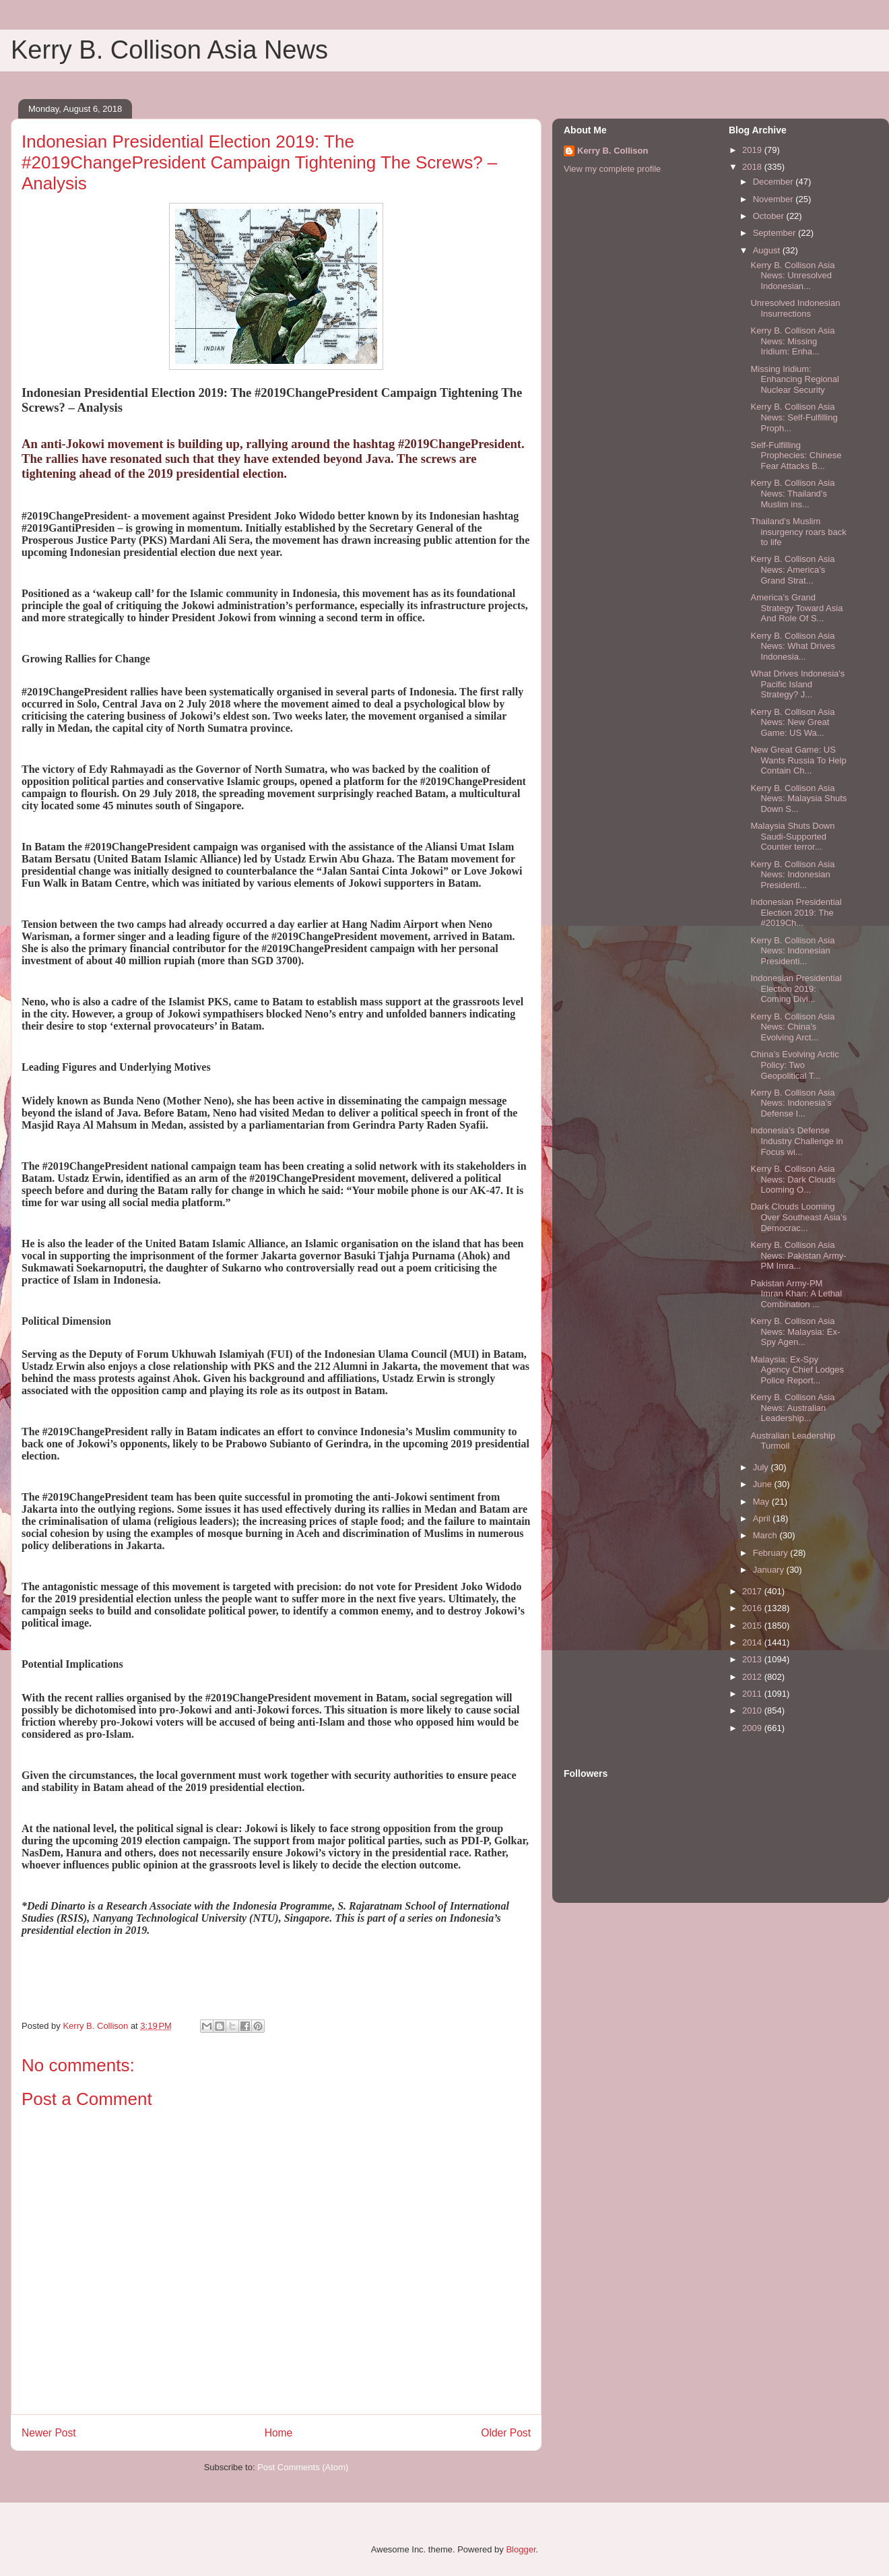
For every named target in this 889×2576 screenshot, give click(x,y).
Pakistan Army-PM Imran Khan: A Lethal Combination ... (796, 1293)
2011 (753, 1694)
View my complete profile (612, 169)
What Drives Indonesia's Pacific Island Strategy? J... (797, 683)
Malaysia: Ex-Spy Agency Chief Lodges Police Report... (797, 1369)
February (772, 1553)
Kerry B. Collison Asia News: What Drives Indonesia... (792, 646)
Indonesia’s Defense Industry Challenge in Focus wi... (796, 1140)
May (762, 1502)
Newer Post (49, 2433)
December (774, 182)
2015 (753, 1626)
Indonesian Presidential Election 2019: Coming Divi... (795, 988)
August (768, 250)
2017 (753, 1591)
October (770, 216)
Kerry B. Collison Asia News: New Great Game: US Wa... (792, 722)
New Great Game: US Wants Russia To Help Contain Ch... (798, 760)
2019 (753, 150)
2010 (753, 1710)
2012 (753, 1677)
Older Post (506, 2433)
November (774, 199)
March (766, 1535)
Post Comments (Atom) (302, 2467)
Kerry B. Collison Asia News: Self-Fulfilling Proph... (793, 417)
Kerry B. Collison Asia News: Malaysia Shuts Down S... (798, 798)
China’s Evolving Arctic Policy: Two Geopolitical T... (794, 1064)
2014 (753, 1642)
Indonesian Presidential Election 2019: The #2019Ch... (795, 912)
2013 (753, 1659)
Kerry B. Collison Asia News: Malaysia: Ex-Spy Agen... (795, 1331)
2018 (753, 167)
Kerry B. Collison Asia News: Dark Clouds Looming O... (792, 1179)
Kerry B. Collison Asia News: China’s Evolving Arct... (792, 1026)
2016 (753, 1608)
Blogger (520, 2549)
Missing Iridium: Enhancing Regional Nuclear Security (794, 379)
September (775, 233)
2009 (753, 1728)
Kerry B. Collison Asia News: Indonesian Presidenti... (792, 874)
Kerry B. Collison (612, 151)
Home (279, 2433)
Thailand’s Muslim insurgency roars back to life (798, 531)
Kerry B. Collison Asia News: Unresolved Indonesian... (792, 275)
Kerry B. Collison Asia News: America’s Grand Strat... (792, 569)
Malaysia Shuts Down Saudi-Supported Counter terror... (792, 836)
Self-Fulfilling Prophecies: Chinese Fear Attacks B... (795, 455)
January (770, 1570)
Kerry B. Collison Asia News (169, 50)
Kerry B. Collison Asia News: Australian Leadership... (792, 1407)
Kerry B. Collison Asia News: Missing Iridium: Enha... (792, 340)
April (763, 1518)
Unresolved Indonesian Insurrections (795, 308)
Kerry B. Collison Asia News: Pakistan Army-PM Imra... (798, 1255)
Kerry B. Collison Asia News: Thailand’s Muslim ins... (792, 493)
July (762, 1467)
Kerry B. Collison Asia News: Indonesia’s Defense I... (792, 1103)
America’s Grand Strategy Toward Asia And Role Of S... (796, 607)
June (764, 1484)
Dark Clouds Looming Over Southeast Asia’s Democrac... (798, 1216)
